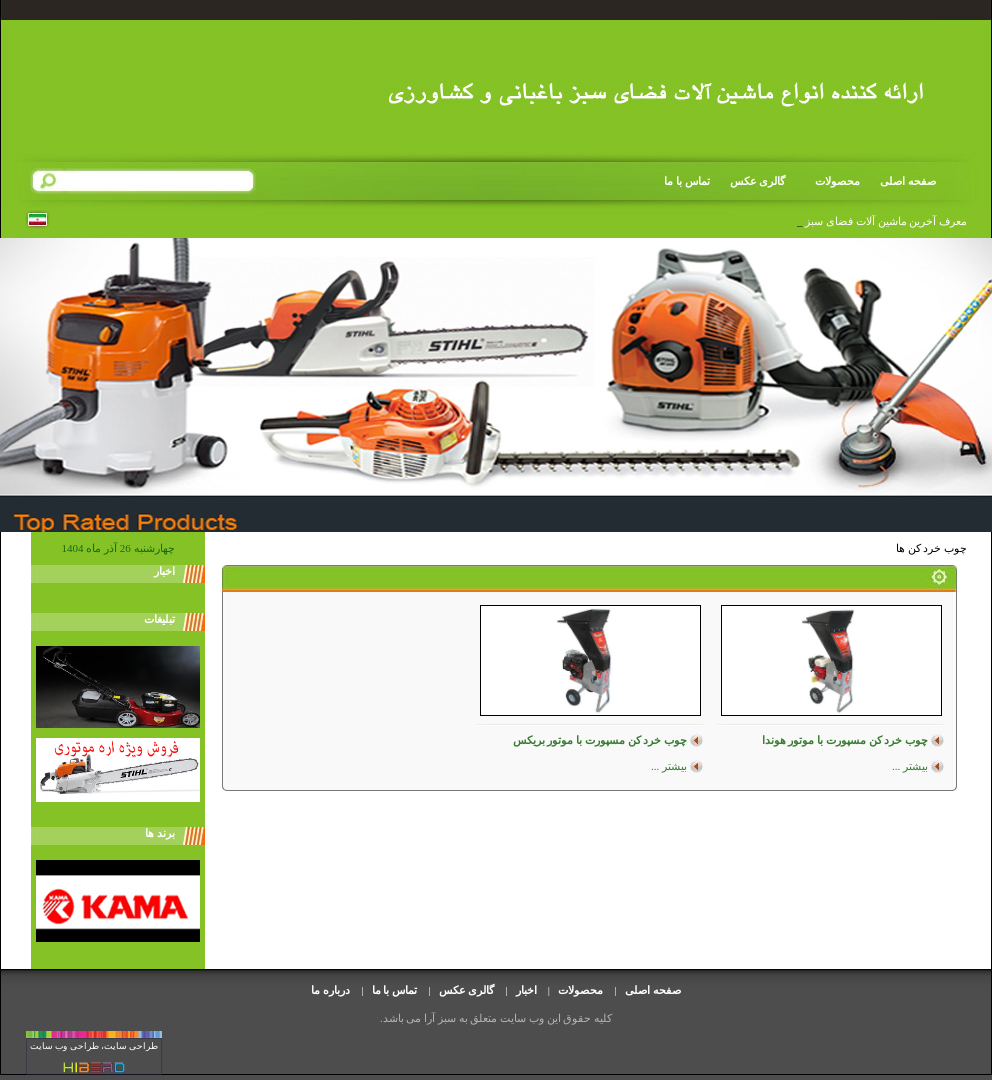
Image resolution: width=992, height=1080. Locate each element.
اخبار (526, 990)
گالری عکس (758, 181)
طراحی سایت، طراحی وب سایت (94, 1046)
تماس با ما (687, 181)
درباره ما (330, 990)
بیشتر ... (910, 766)
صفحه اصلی (908, 181)
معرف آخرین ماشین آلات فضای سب (885, 221)
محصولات (831, 181)
